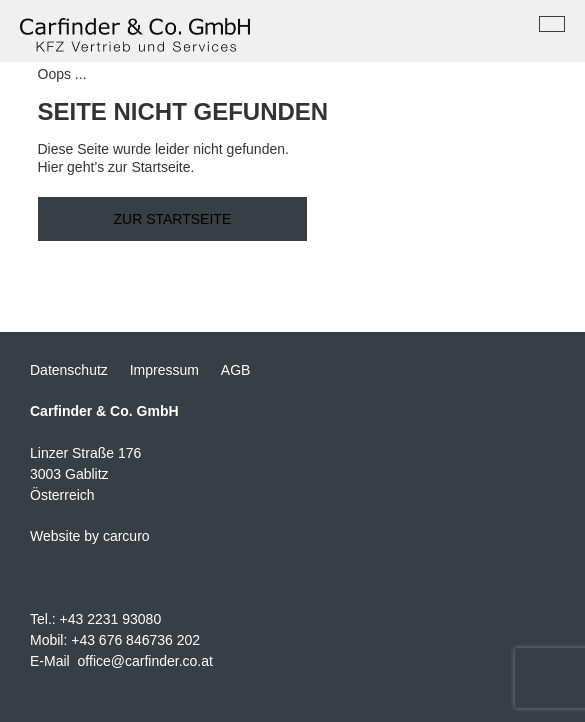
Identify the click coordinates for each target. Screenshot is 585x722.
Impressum (164, 370)
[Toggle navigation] (552, 24)
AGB (236, 370)
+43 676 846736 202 (135, 640)
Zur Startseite (173, 219)
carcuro (126, 536)
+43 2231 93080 (111, 619)
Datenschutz (69, 370)
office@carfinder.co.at (145, 661)
